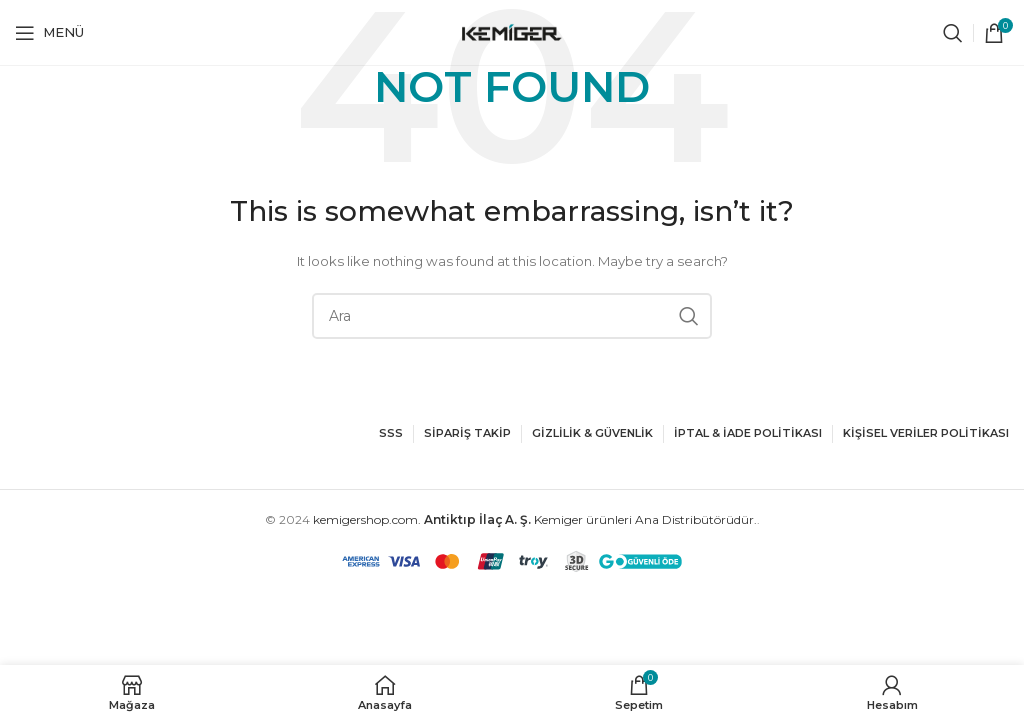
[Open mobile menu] (49, 33)
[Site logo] (512, 31)
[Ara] (953, 33)
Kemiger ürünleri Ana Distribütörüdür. (590, 519)
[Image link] (75, 424)
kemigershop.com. (367, 519)
